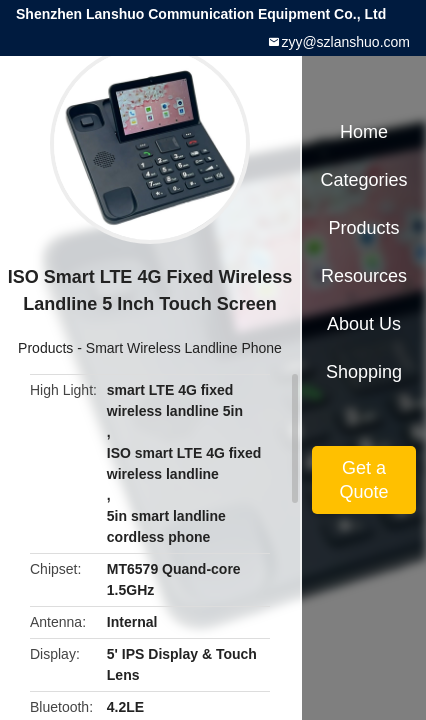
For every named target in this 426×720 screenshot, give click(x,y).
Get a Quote (363, 480)
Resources (364, 276)
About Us (364, 324)
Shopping (364, 372)
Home (364, 132)
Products (45, 348)
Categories (363, 180)
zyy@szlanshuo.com (345, 42)
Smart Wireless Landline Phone (184, 348)
